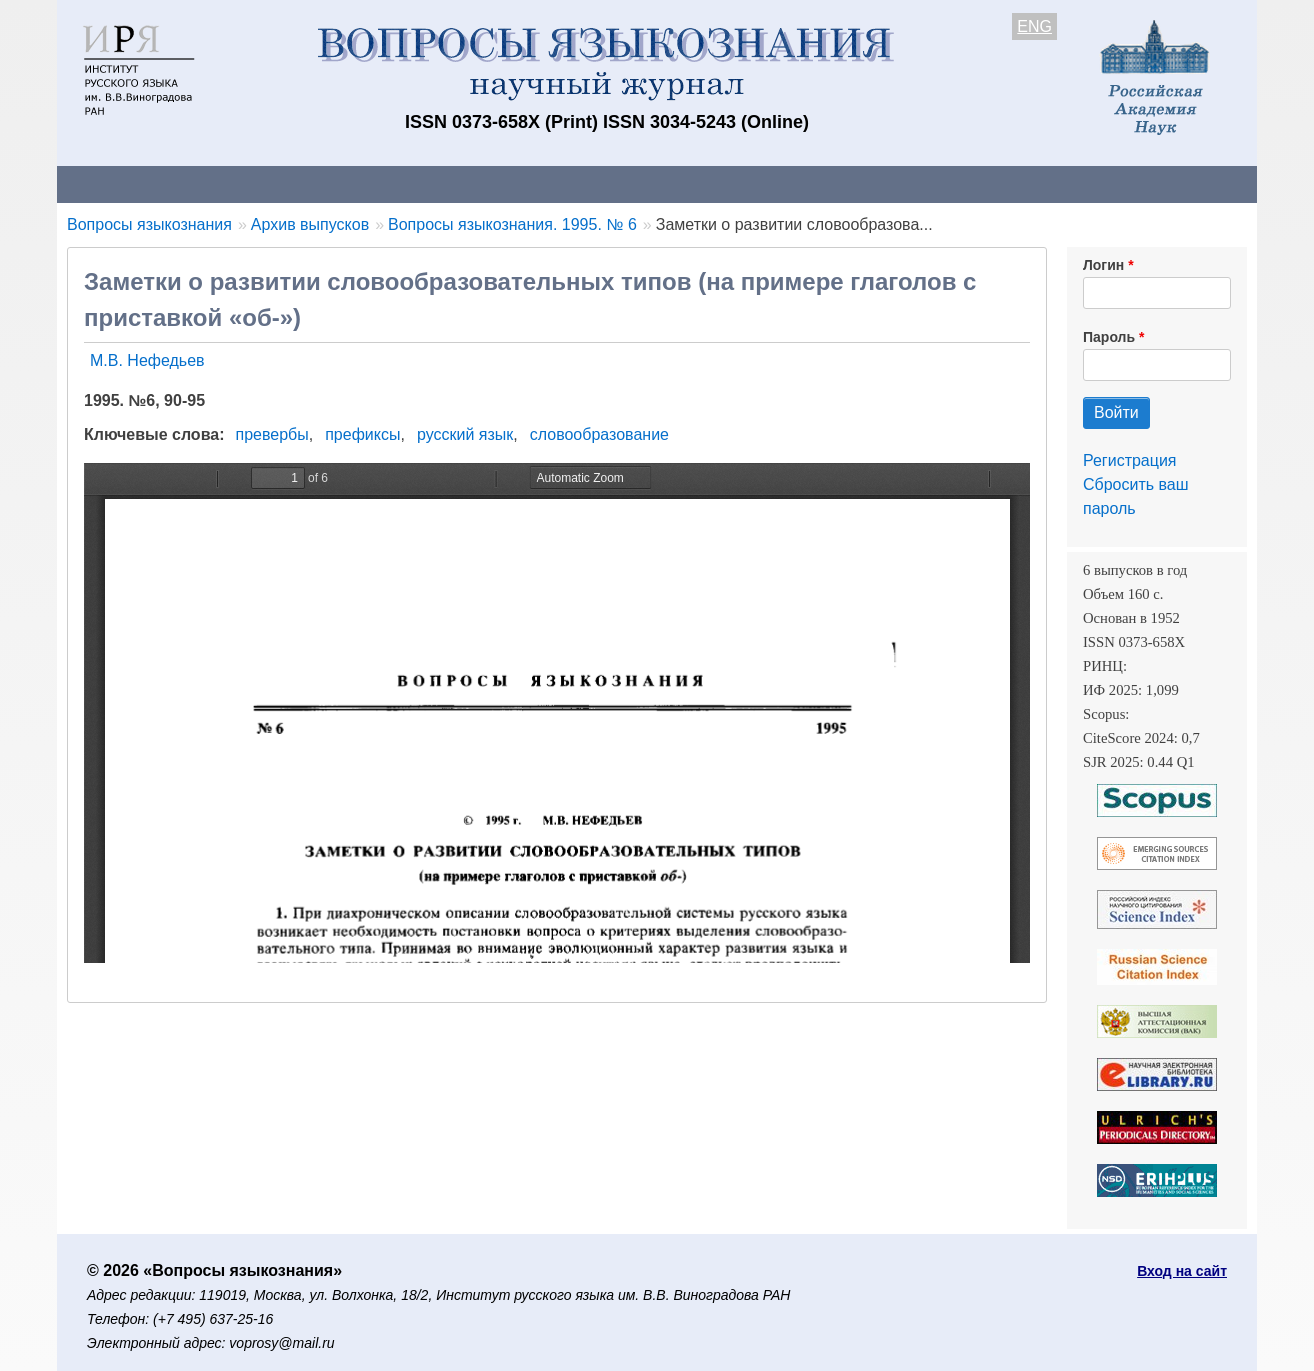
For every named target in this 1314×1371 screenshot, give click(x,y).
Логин (1103, 265)
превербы (272, 434)
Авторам (339, 183)
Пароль (1109, 337)
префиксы (362, 434)
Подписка (752, 183)
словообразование (599, 434)
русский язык (465, 434)
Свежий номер (464, 183)
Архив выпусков (617, 183)
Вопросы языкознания (149, 224)
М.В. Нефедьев (147, 360)
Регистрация (1130, 460)
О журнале (117, 183)
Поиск (1067, 183)
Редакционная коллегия (916, 183)
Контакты (231, 183)
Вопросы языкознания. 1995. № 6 (512, 224)
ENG (1034, 26)
